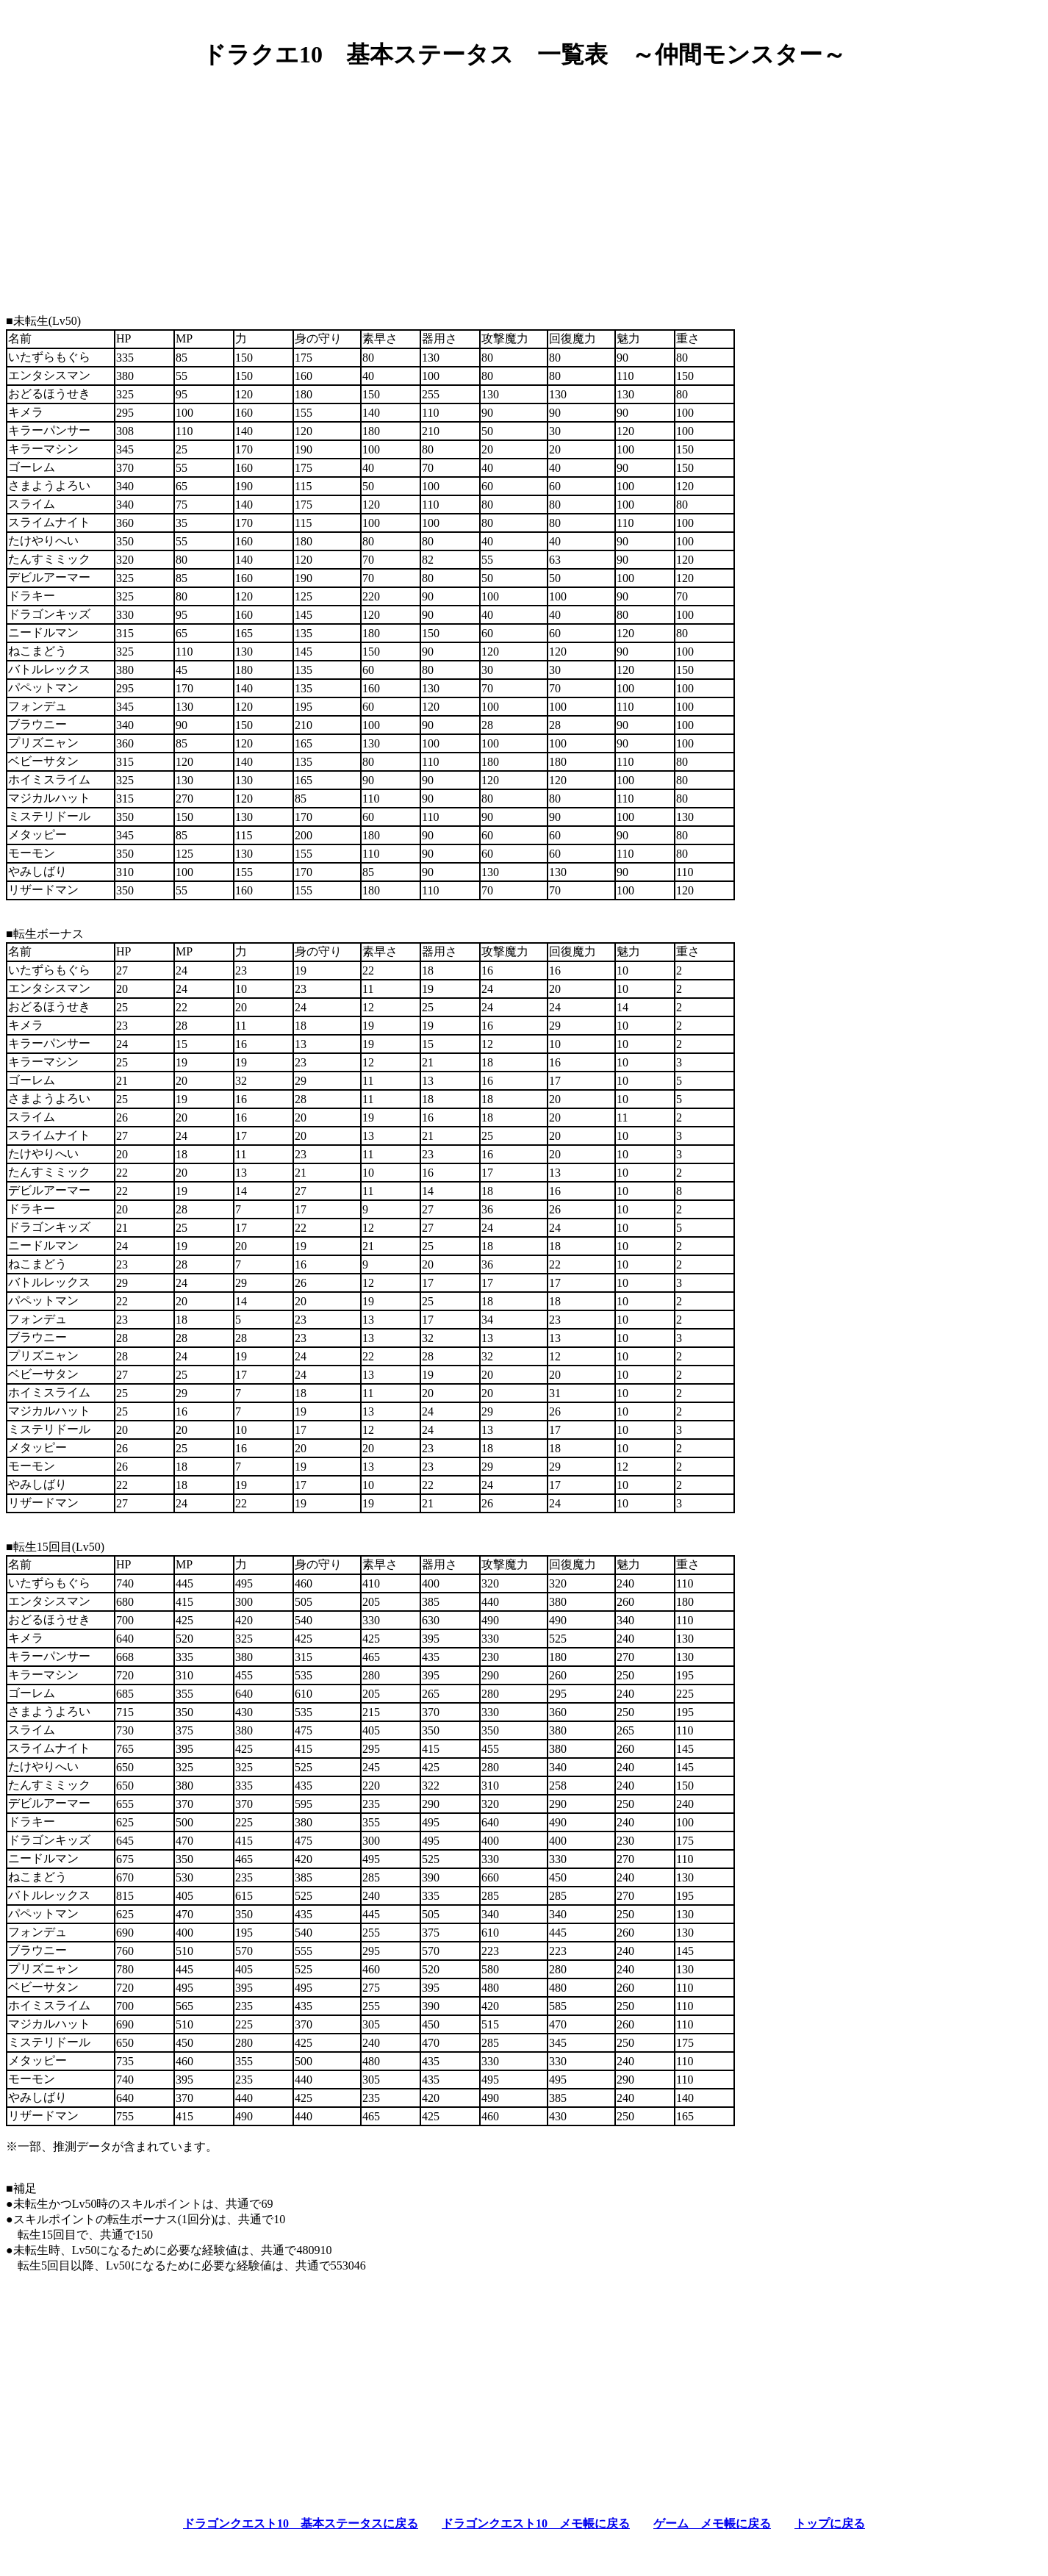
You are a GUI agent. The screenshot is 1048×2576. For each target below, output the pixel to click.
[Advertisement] (524, 186)
